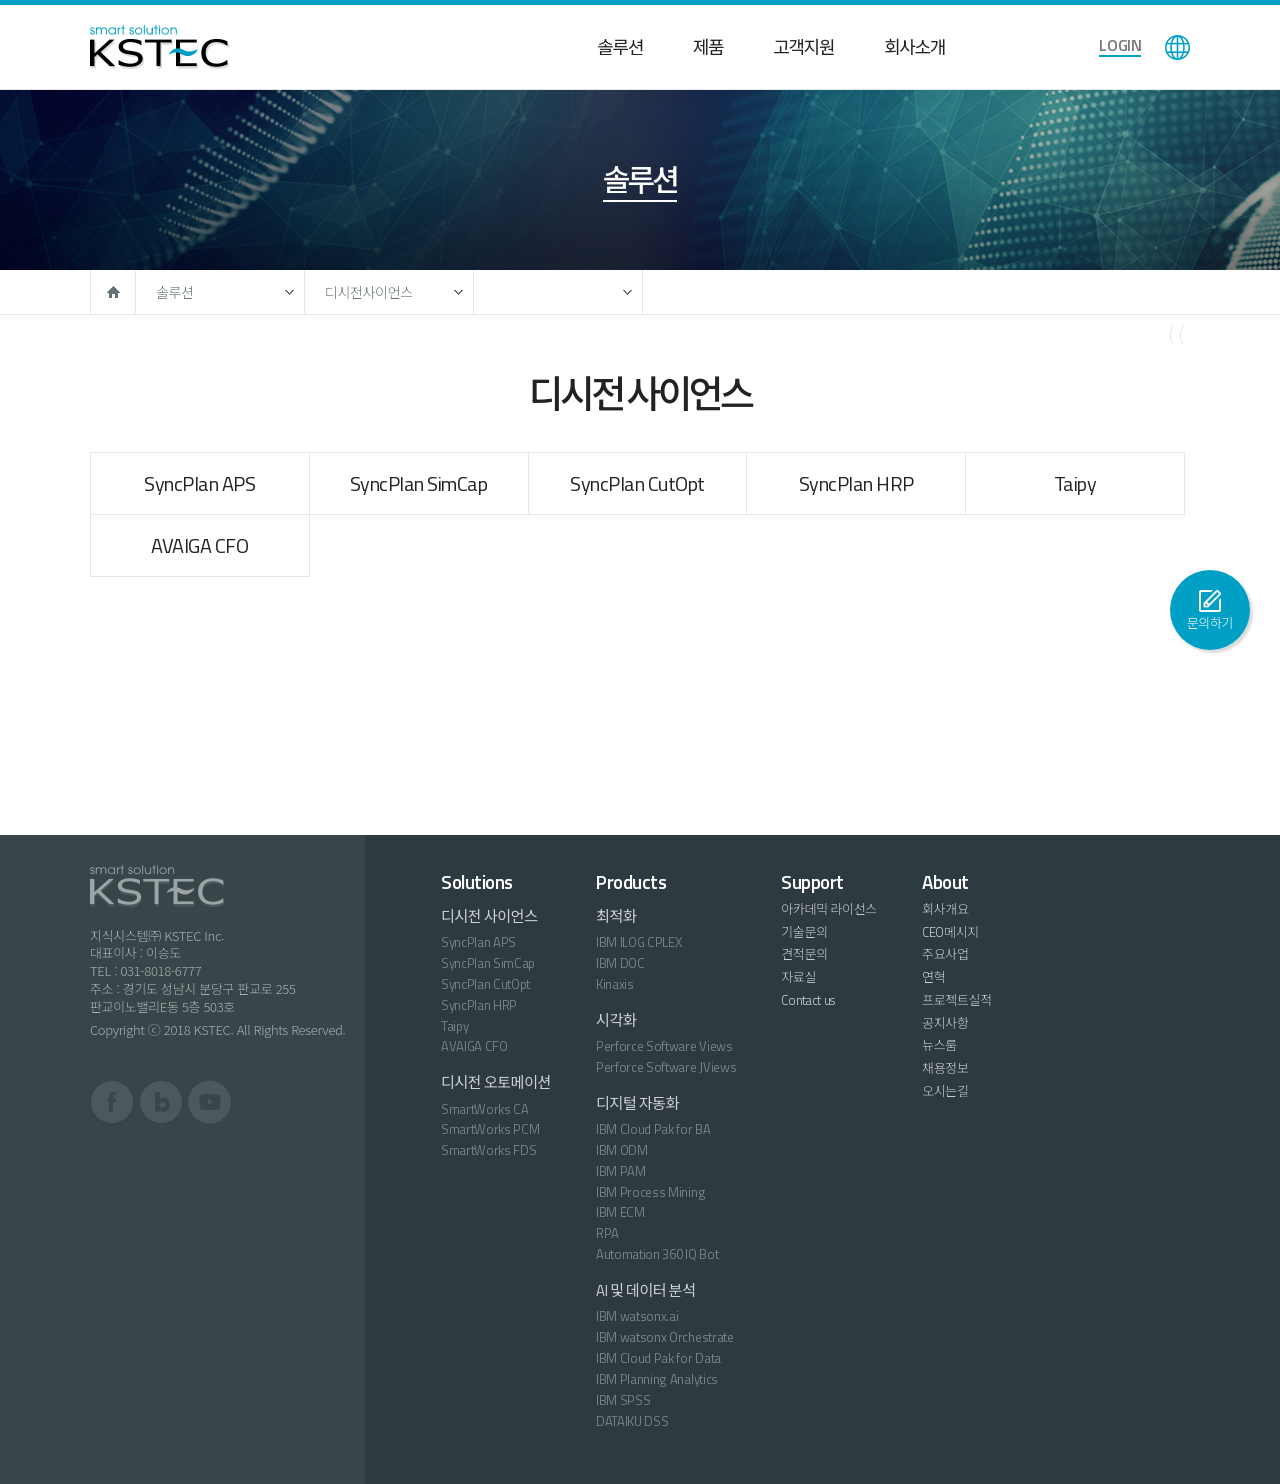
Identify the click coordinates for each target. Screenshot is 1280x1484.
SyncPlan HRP (856, 483)
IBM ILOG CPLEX (638, 942)
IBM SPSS (623, 1400)
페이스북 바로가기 (112, 1102)
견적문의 (804, 954)
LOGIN (1120, 45)
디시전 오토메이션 (496, 1082)
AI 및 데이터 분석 (646, 1290)
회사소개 (914, 47)
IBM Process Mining (650, 1192)
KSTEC (159, 47)
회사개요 (945, 909)
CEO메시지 (950, 932)
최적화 (616, 916)
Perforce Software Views (664, 1046)
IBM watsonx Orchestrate (665, 1337)
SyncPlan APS (199, 483)
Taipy (1075, 483)
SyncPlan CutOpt (637, 483)
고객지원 (803, 47)
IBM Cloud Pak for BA (653, 1129)
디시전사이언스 (369, 292)
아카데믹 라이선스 (829, 909)
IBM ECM (620, 1212)
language (1177, 47)
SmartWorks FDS (488, 1150)
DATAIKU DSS (632, 1421)
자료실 (798, 977)
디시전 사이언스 (489, 916)
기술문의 (804, 932)
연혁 (933, 977)
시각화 (616, 1020)
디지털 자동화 (637, 1103)
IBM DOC (620, 963)
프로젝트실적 (957, 1000)
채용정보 (945, 1068)
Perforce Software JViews (666, 1067)
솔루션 (620, 47)
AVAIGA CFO (199, 545)
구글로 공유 (1170, 345)
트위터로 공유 (1120, 345)
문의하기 (1210, 623)
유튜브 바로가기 (209, 1102)
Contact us (808, 1000)
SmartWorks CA (485, 1109)
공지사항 (945, 1023)
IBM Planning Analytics (657, 1379)
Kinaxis (615, 984)
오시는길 (945, 1091)
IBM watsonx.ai (637, 1316)
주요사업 (945, 954)
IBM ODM (622, 1150)
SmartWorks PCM (490, 1129)
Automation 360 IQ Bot (657, 1254)
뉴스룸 (939, 1045)
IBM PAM (621, 1171)
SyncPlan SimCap (419, 483)
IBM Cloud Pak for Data (658, 1358)
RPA (607, 1233)
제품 (708, 47)
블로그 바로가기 (161, 1102)
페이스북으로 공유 (1070, 345)
